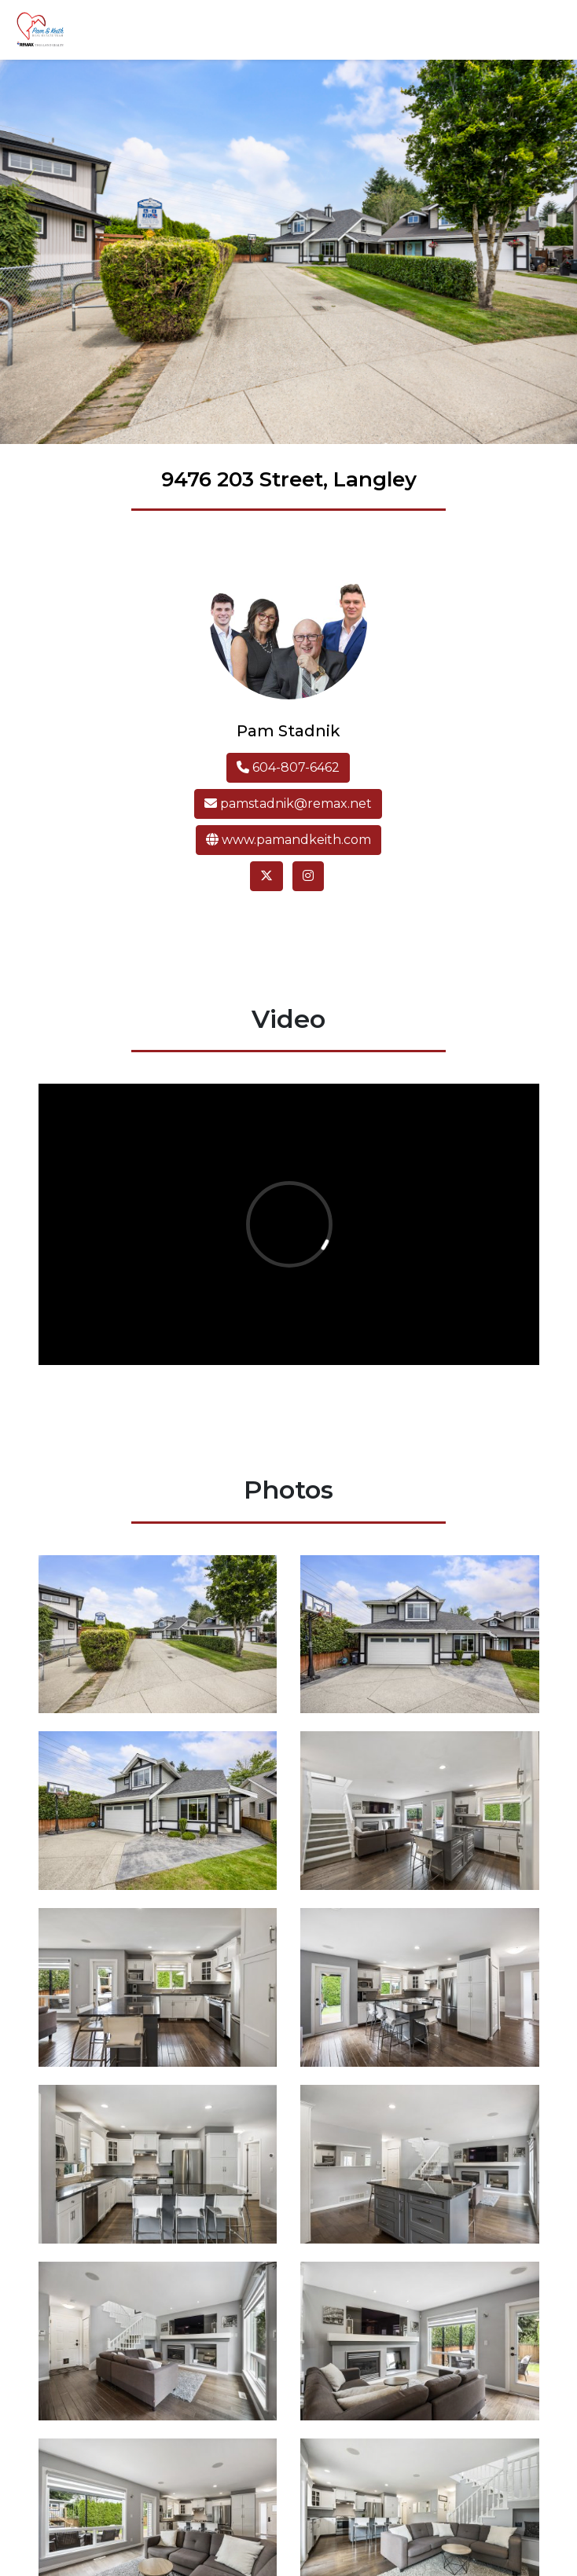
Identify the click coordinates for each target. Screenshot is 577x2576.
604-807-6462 (288, 767)
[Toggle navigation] (542, 30)
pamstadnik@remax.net (288, 803)
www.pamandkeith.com (288, 839)
